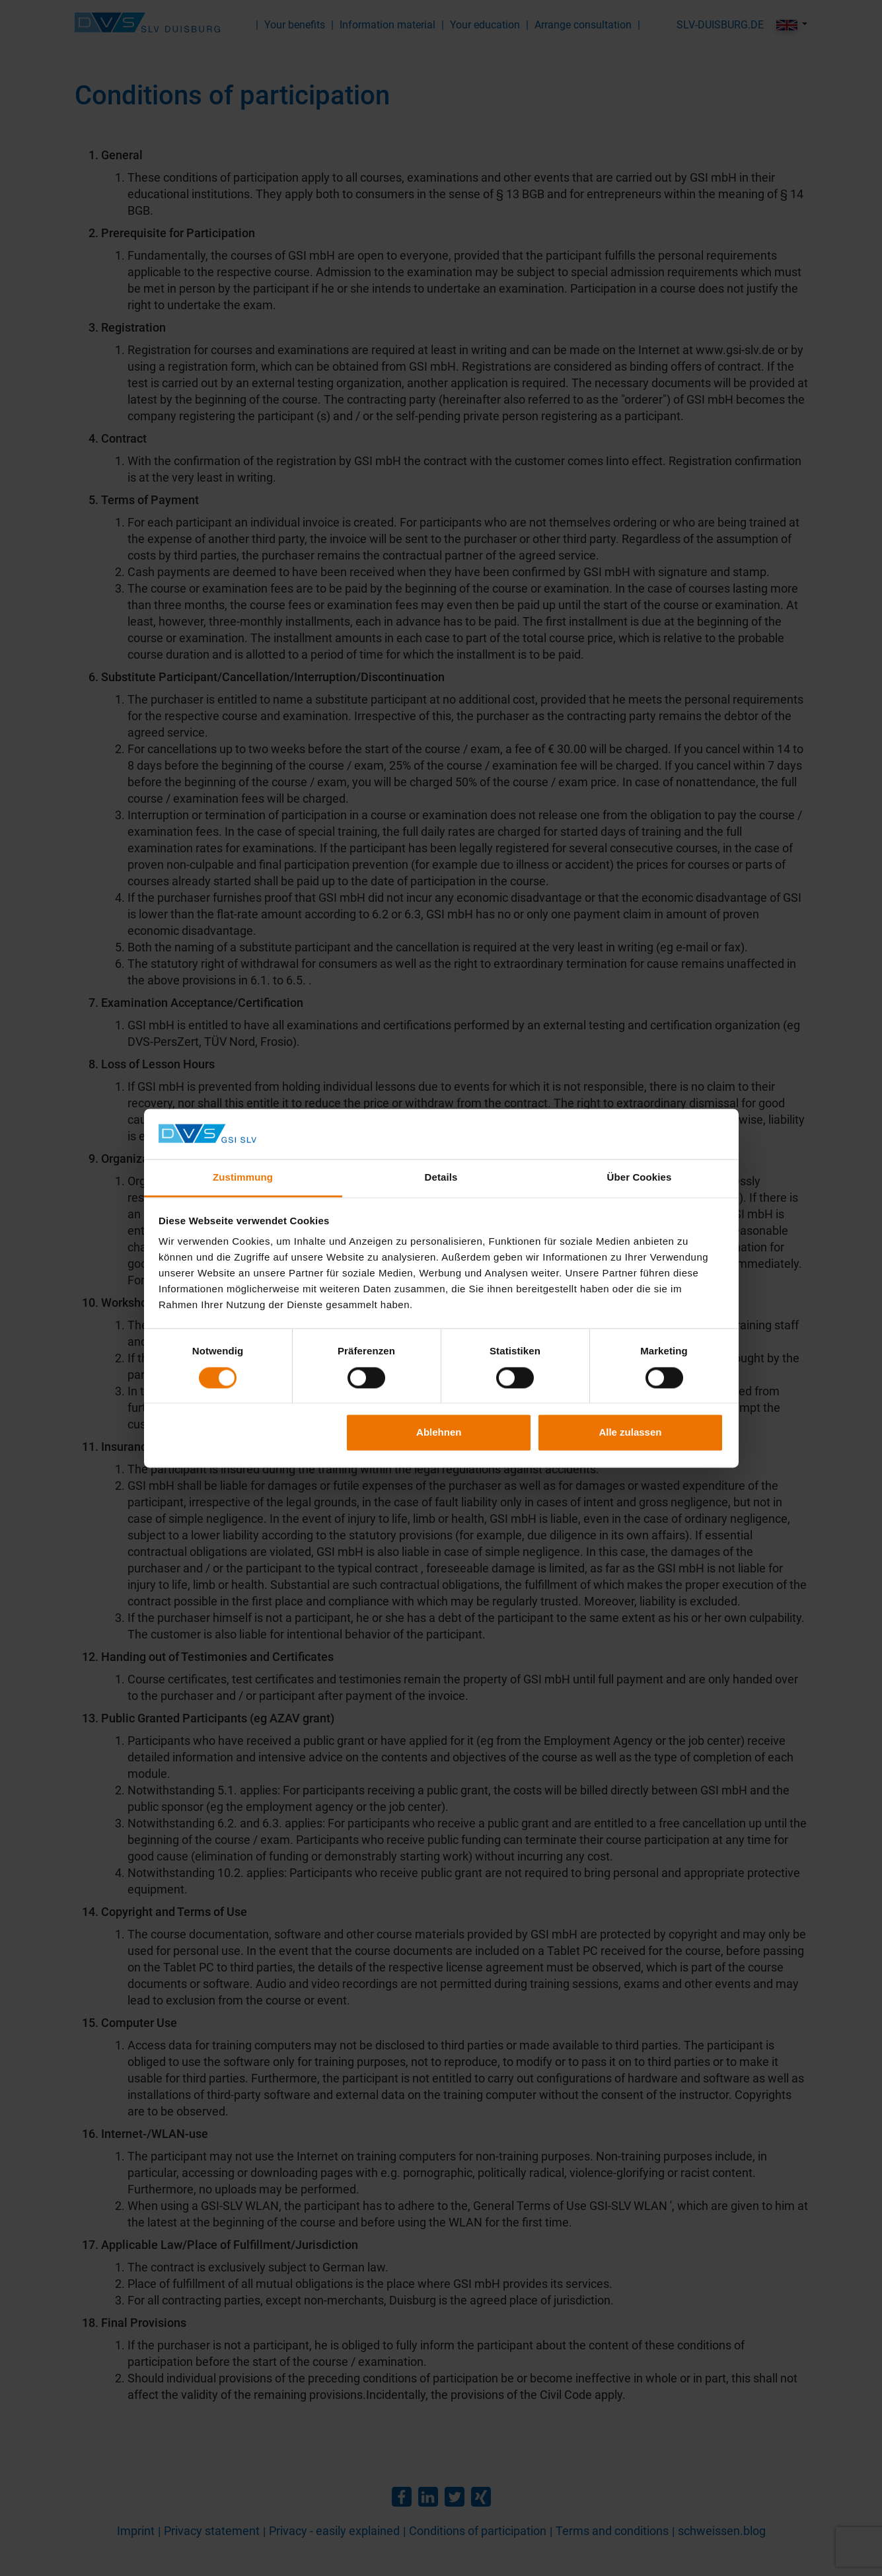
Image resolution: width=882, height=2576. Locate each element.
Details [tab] (441, 1177)
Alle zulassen (630, 1432)
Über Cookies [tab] (639, 1177)
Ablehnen (438, 1432)
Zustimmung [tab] (243, 1177)
